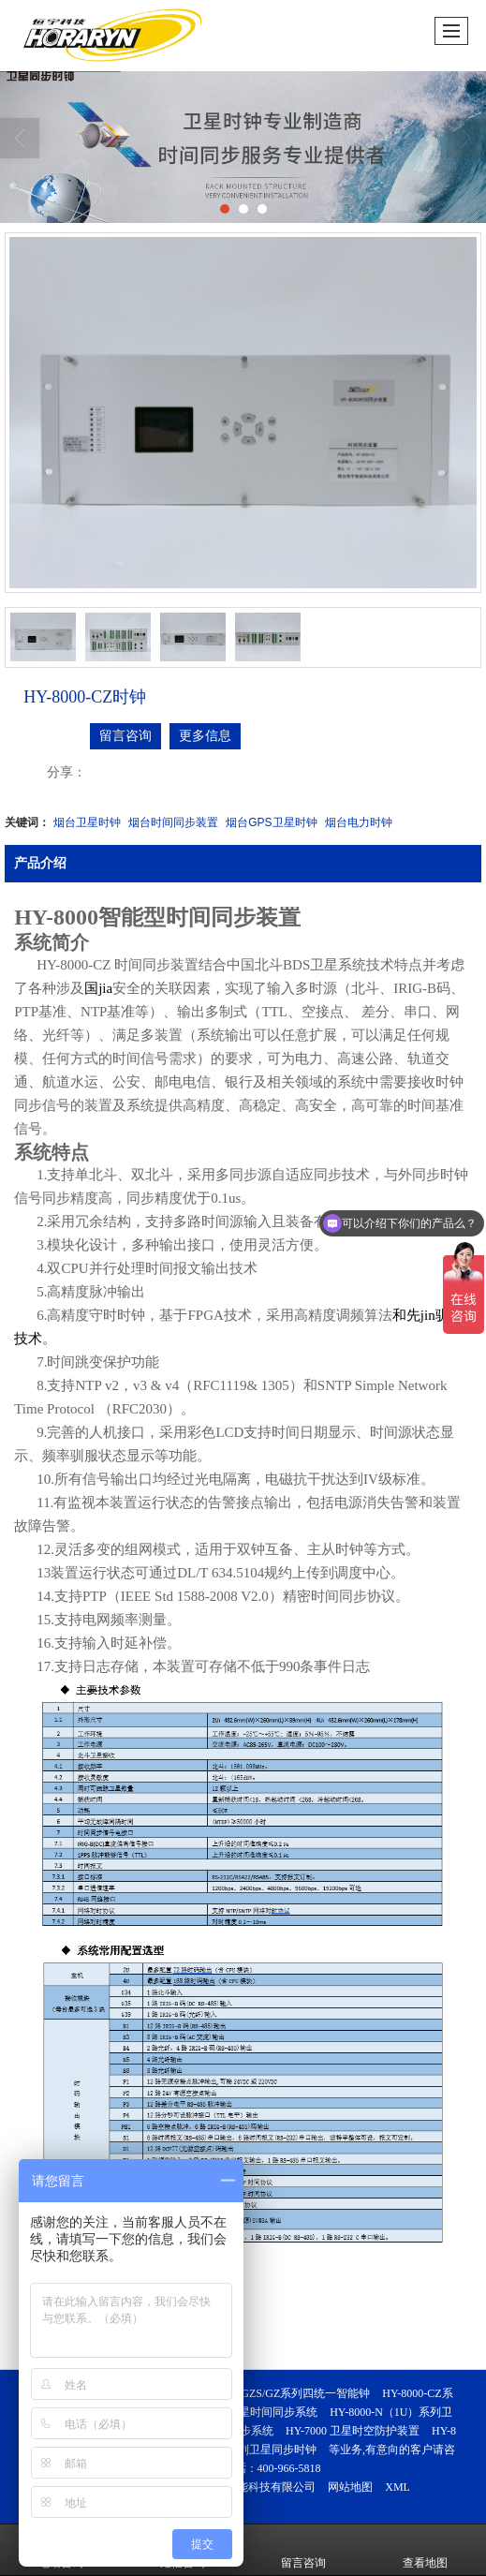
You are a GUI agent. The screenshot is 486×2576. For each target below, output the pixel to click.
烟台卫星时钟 (87, 822)
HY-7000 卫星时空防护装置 (353, 2430)
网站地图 (350, 2487)
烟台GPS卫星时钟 (271, 822)
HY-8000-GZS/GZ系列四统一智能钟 (283, 2393)
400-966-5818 (289, 2468)
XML (397, 2487)
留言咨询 (125, 736)
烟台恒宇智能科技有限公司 (248, 2487)
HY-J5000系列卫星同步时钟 (249, 2449)
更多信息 (205, 736)
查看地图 (425, 2549)
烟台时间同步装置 (173, 822)
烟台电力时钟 (358, 822)
